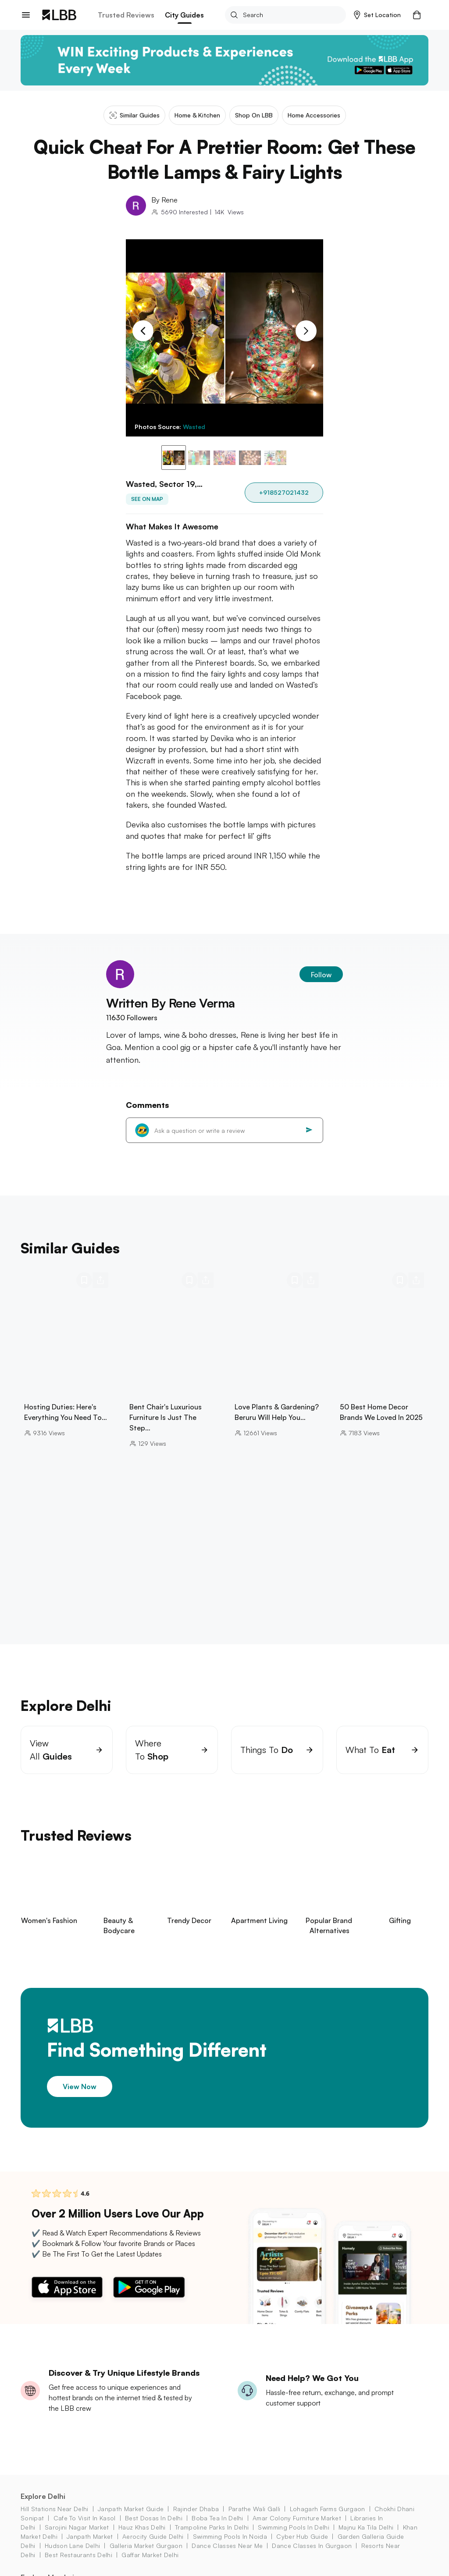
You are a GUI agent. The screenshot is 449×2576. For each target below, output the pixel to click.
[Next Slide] (306, 330)
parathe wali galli (254, 2508)
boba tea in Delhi (217, 2518)
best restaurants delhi (78, 2554)
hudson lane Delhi (72, 2545)
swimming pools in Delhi (293, 2527)
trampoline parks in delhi (212, 2527)
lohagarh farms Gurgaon (327, 2508)
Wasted (194, 426)
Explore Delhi (43, 2496)
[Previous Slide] (143, 330)
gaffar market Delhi (149, 2554)
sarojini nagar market (77, 2527)
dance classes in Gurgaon (312, 2545)
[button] (377, 15)
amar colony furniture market (297, 2518)
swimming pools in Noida (230, 2536)
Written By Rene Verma (170, 1003)
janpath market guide (131, 2508)
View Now (79, 2086)
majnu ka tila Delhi (366, 2527)
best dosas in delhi (153, 2518)
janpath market (90, 2536)
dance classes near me (227, 2545)
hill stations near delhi (55, 2508)
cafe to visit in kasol (84, 2518)
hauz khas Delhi (142, 2527)
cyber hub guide (302, 2536)
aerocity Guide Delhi (152, 2536)
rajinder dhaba (196, 2508)
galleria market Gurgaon (146, 2545)
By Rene (164, 199)
